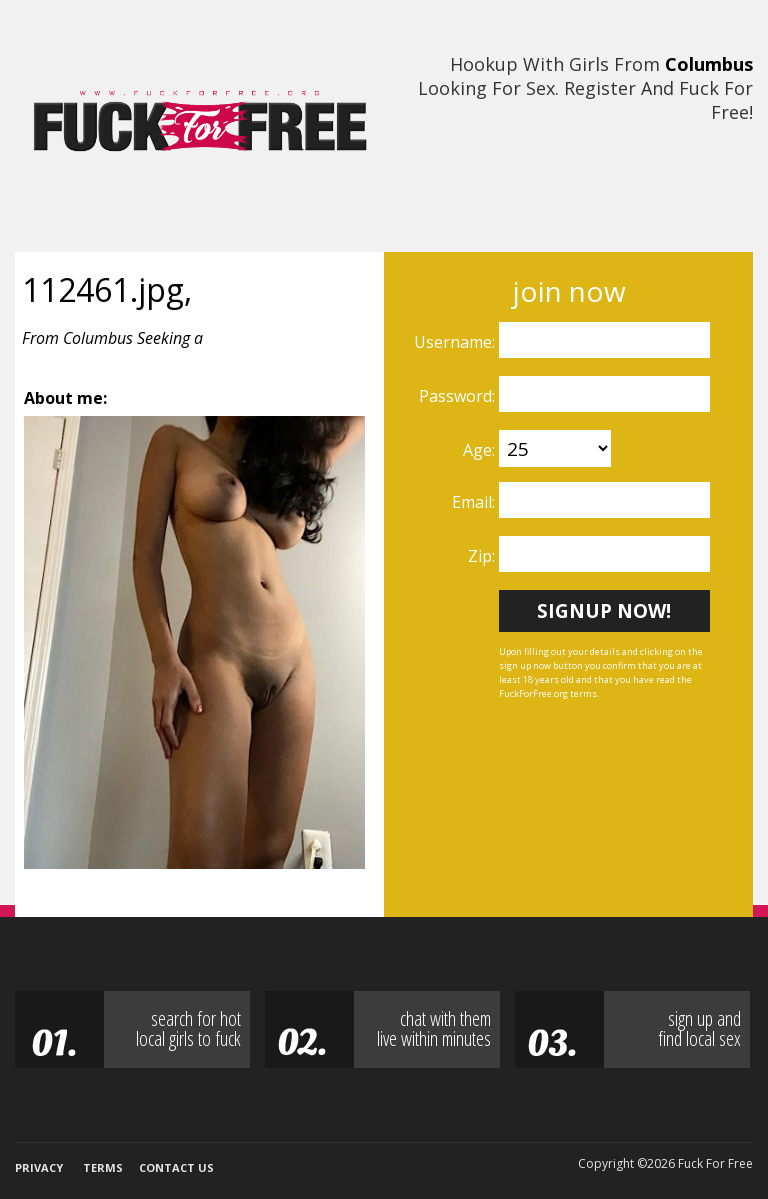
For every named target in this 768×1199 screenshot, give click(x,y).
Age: (481, 450)
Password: (459, 396)
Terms (103, 1167)
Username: (456, 342)
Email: (475, 502)
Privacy (39, 1167)
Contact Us (176, 1167)
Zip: (483, 556)
